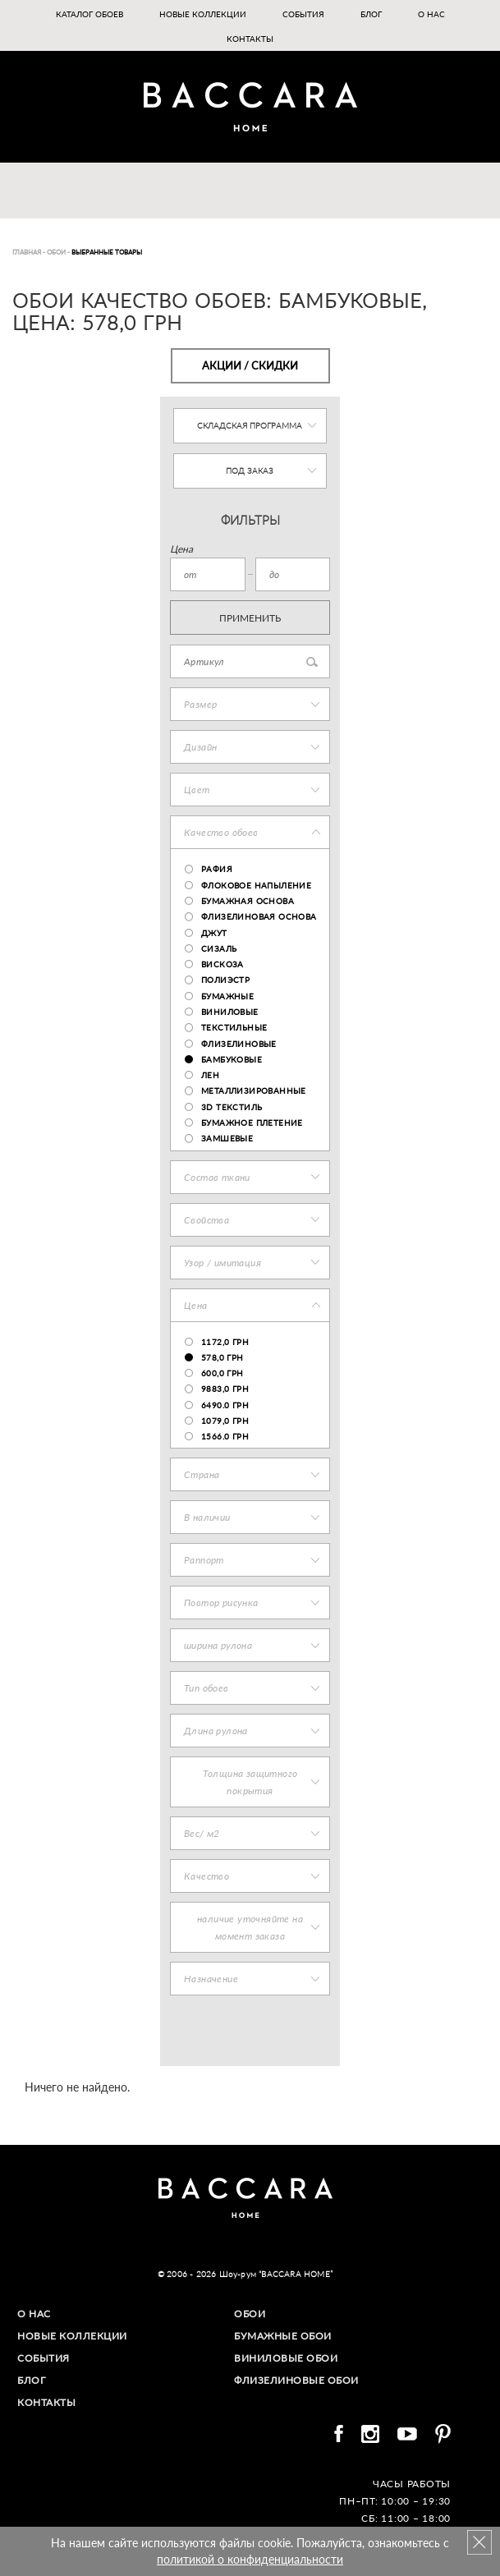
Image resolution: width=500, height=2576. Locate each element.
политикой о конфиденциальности (250, 2559)
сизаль (218, 948)
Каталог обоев (89, 14)
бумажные (227, 996)
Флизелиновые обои (296, 2380)
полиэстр (225, 980)
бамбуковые (231, 1059)
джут (214, 933)
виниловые (230, 1012)
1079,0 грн (225, 1421)
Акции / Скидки (250, 365)
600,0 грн (222, 1373)
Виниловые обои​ (285, 2358)
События (303, 14)
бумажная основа (247, 901)
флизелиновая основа (259, 916)
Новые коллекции (202, 14)
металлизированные (253, 1090)
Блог (371, 14)
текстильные (234, 1027)
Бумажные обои (283, 2336)
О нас (431, 14)
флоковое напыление (256, 885)
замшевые (227, 1138)
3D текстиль (231, 1107)
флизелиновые (239, 1044)
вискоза (222, 964)
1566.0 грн (225, 1436)
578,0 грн (222, 1357)
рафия (216, 869)
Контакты (250, 39)
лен (210, 1075)
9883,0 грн (225, 1389)
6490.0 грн (225, 1405)
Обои (249, 2313)
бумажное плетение (252, 1122)
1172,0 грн (225, 1342)
